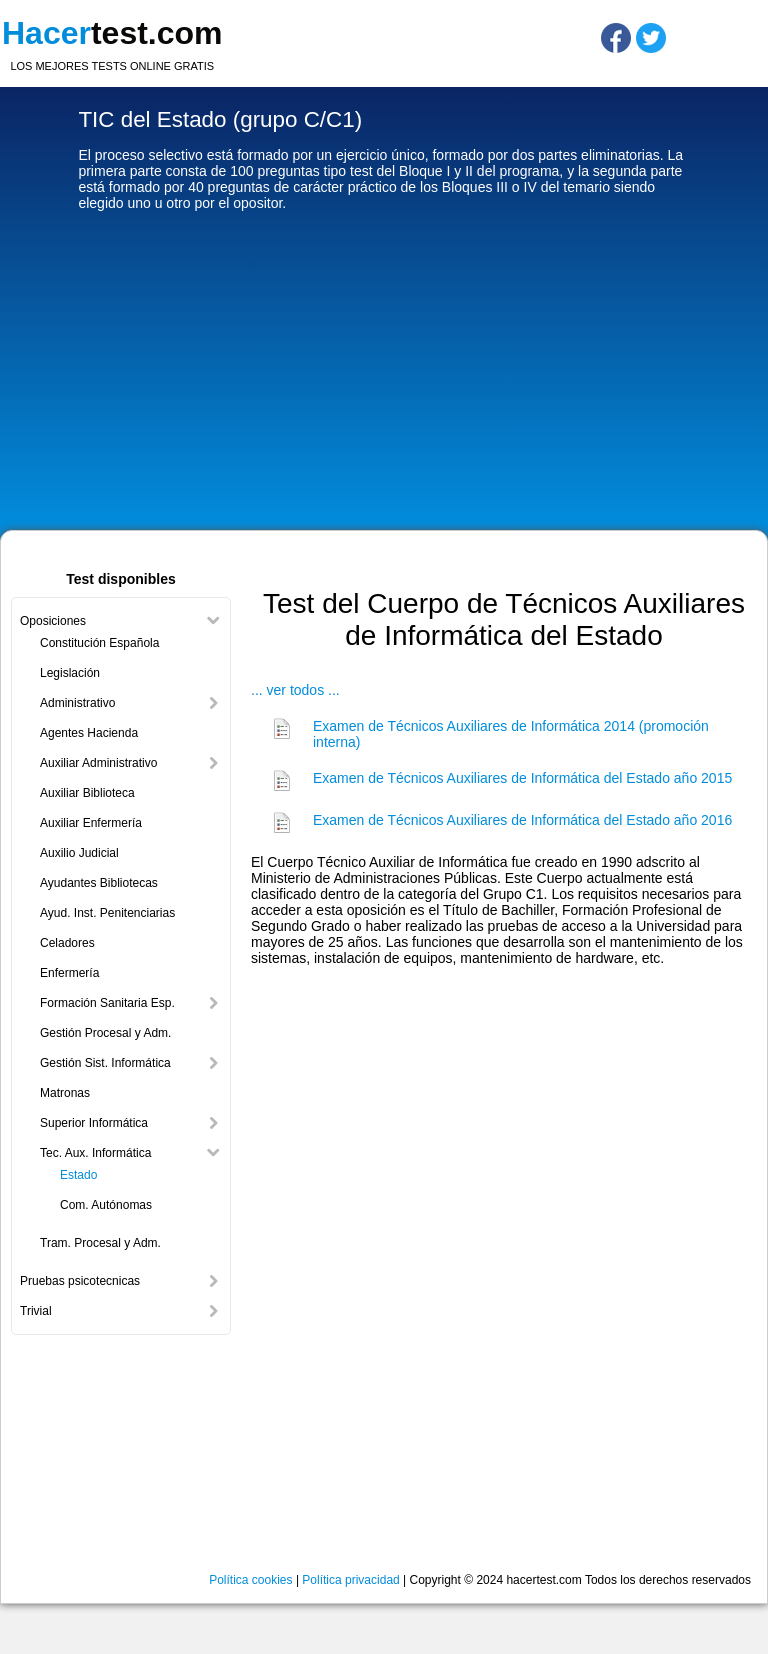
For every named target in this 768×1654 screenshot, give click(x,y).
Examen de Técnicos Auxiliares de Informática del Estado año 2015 (522, 778)
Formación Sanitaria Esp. (107, 1003)
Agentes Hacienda (89, 733)
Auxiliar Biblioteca (87, 793)
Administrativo (77, 703)
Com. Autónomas (106, 1205)
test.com (112, 33)
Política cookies (250, 1580)
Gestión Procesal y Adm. (105, 1033)
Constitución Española (99, 643)
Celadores (67, 943)
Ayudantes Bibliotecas (99, 883)
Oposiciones (53, 621)
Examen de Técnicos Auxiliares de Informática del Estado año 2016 (522, 820)
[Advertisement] (384, 375)
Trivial (36, 1311)
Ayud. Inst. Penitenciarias (107, 913)
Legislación (70, 673)
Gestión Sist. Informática (105, 1063)
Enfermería (69, 973)
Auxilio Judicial (79, 853)
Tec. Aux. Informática (95, 1153)
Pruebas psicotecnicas (80, 1281)
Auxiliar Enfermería (91, 823)
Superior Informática (94, 1123)
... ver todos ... (295, 690)
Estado (78, 1175)
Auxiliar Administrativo (98, 763)
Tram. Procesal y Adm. (100, 1243)
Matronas (65, 1093)
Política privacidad (350, 1580)
